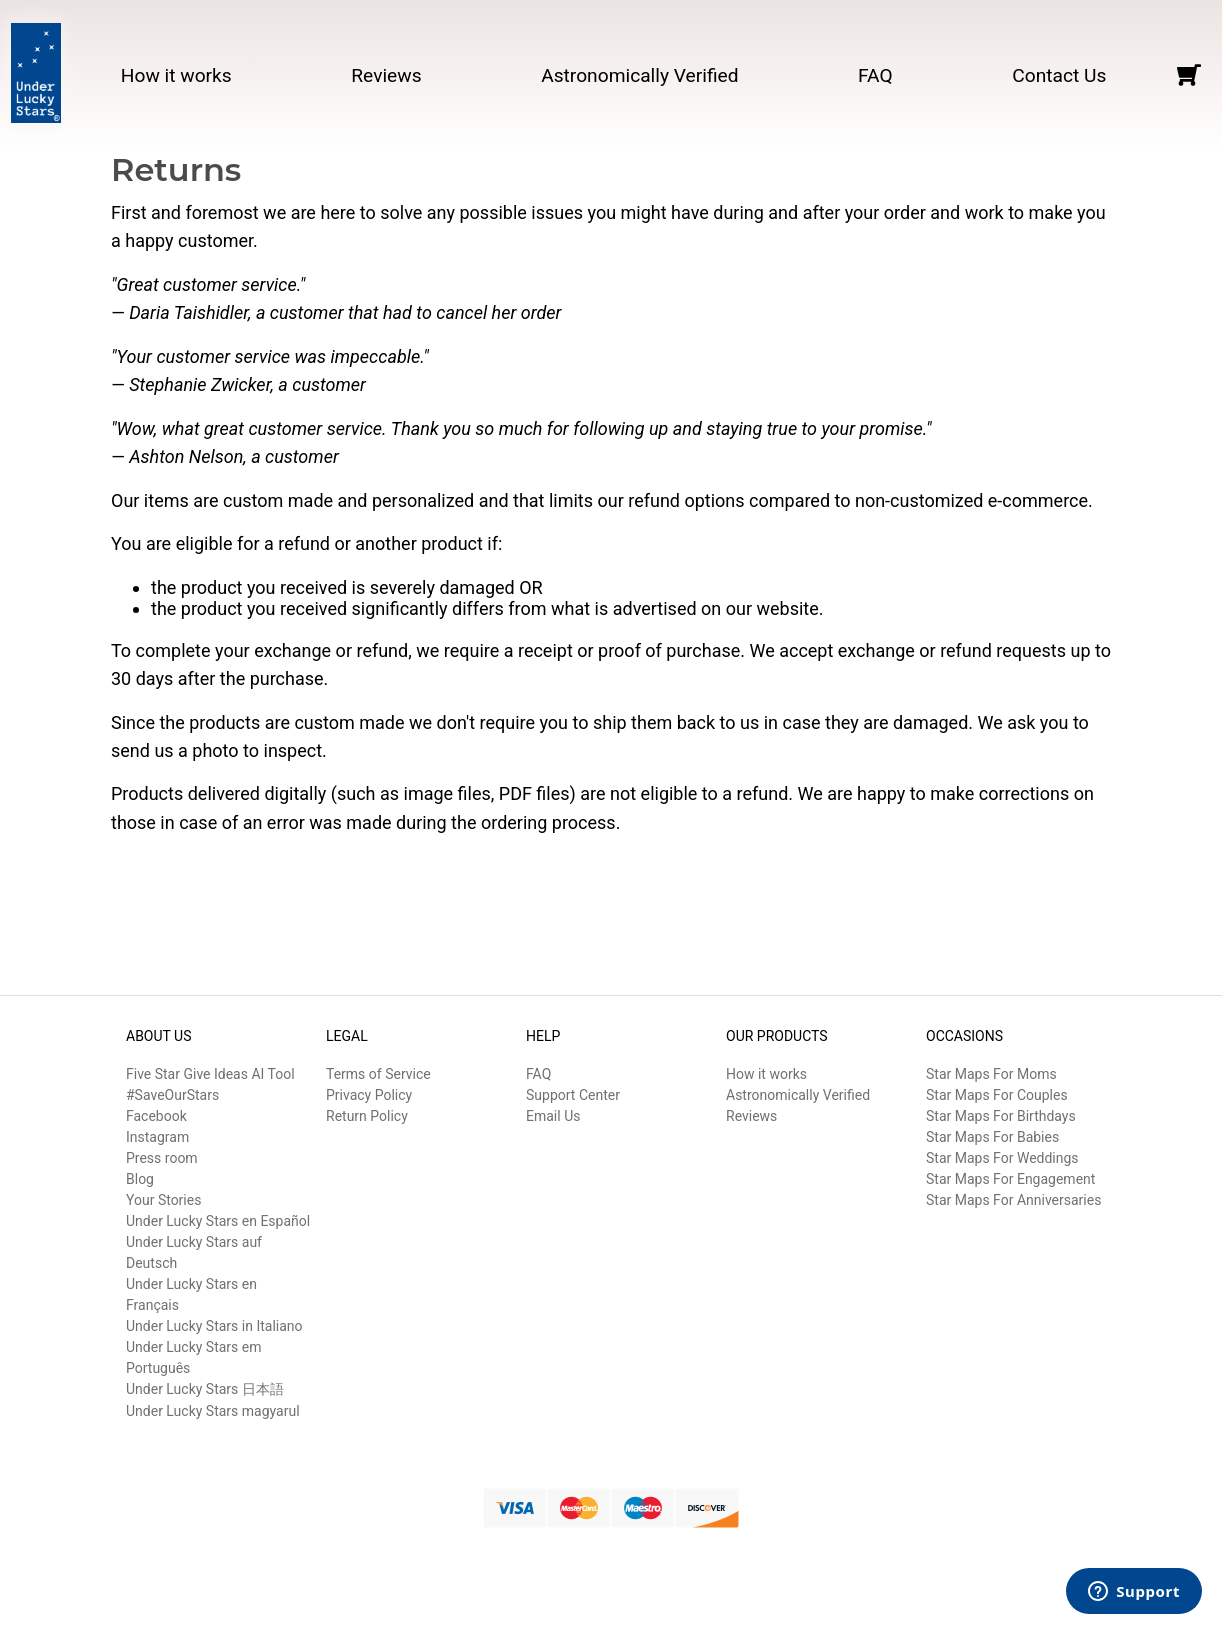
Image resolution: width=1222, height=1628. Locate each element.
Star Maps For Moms (991, 1074)
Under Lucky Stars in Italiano (214, 1326)
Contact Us (1059, 75)
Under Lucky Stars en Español (218, 1221)
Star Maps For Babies (992, 1137)
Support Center (573, 1095)
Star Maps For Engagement (1010, 1179)
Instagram (157, 1137)
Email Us (553, 1116)
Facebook (156, 1116)
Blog (140, 1179)
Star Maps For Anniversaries (1013, 1200)
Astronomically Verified (639, 75)
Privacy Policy (369, 1095)
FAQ (875, 75)
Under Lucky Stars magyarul (213, 1411)
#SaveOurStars (172, 1095)
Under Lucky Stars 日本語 (205, 1389)
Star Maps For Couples (997, 1095)
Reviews (386, 75)
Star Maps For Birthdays (1001, 1116)
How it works (176, 75)
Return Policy (367, 1116)
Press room (162, 1158)
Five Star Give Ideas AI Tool (210, 1074)
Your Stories (163, 1200)
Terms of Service (378, 1074)
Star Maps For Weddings (1002, 1158)
